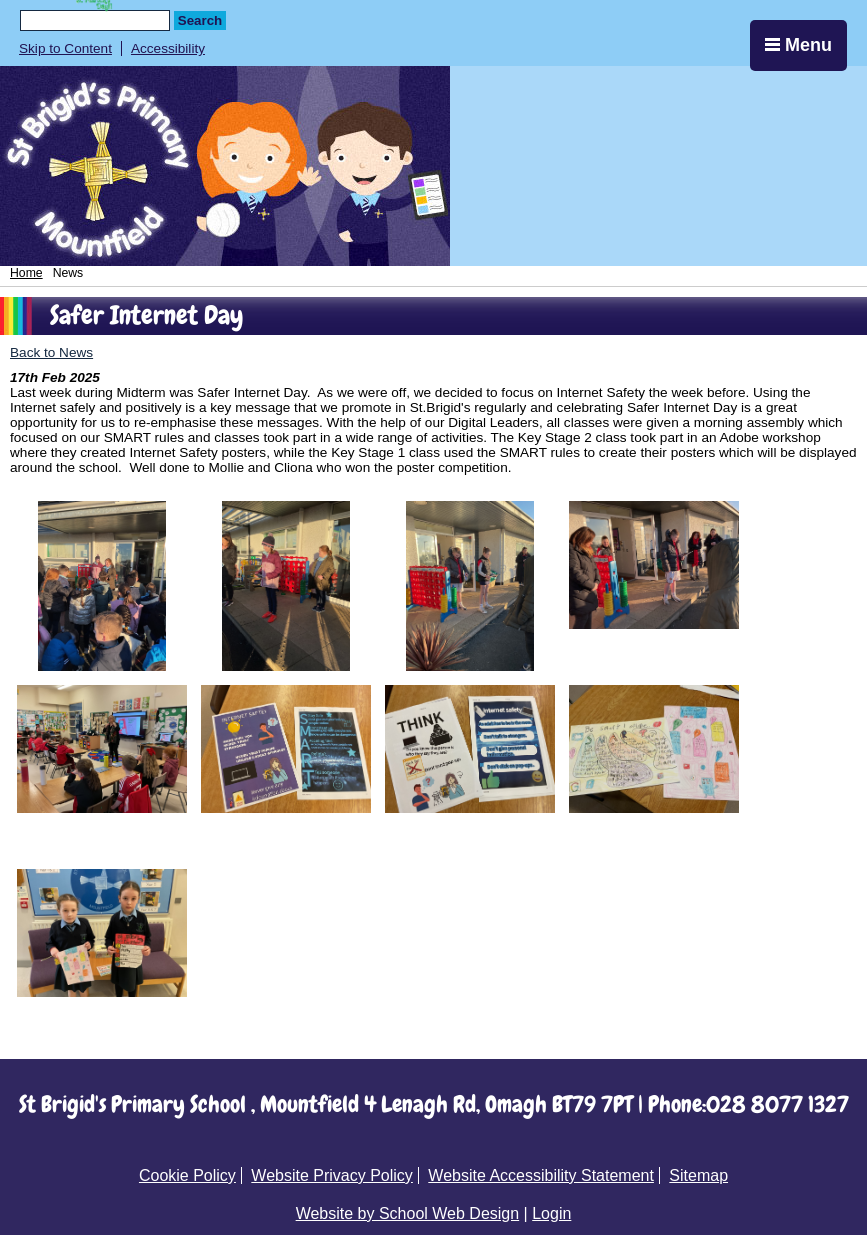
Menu (798, 45)
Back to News (51, 352)
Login (551, 1213)
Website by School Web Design (408, 1213)
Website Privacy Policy (332, 1175)
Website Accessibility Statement (541, 1175)
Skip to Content (65, 48)
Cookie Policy (187, 1175)
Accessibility (168, 48)
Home (26, 273)
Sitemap (698, 1175)
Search (200, 20)
